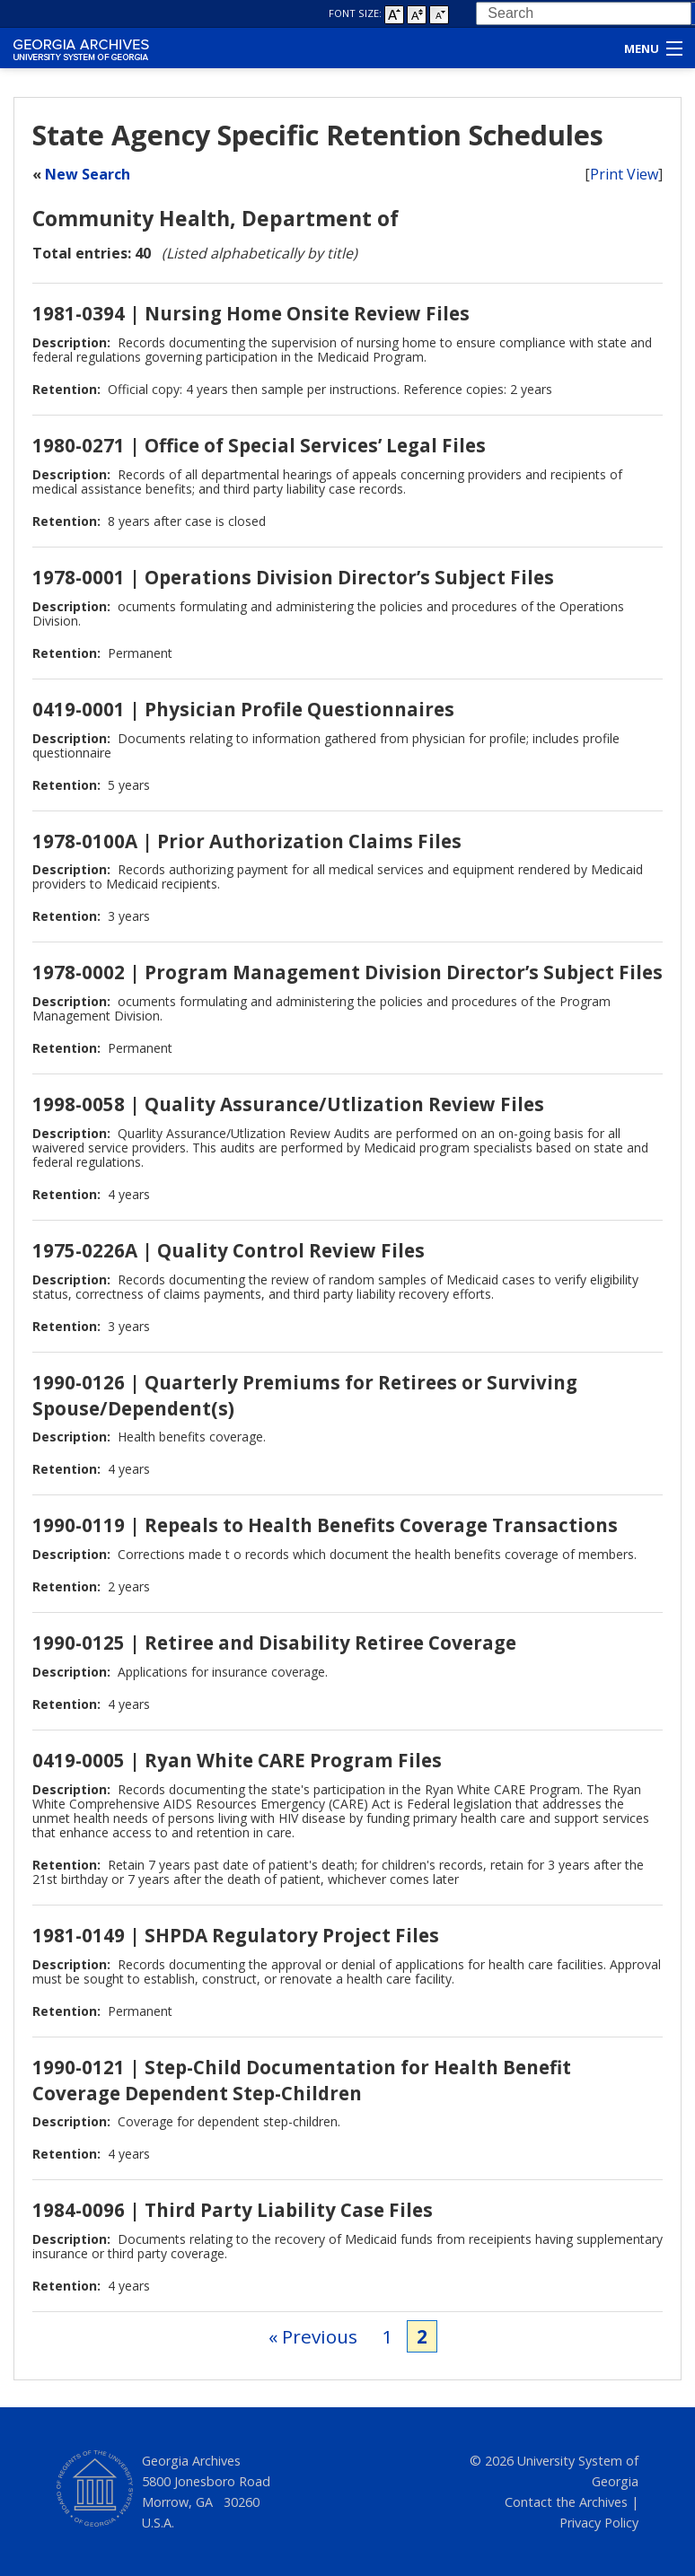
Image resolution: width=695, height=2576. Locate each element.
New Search (87, 174)
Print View (624, 174)
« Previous (312, 2336)
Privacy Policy (598, 2522)
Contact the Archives (566, 2501)
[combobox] (584, 13)
